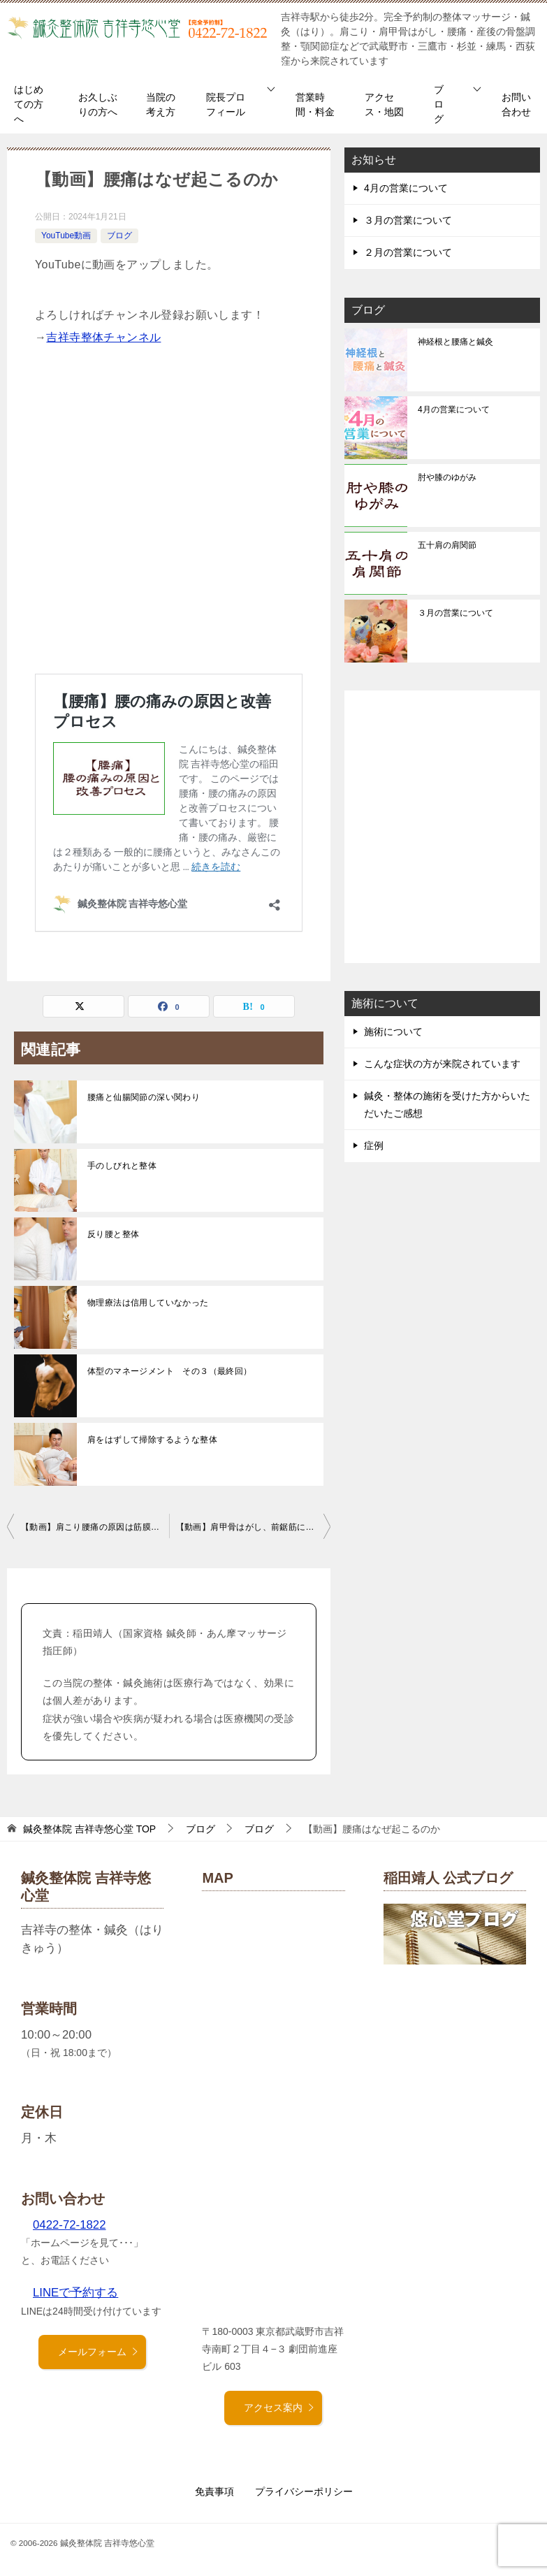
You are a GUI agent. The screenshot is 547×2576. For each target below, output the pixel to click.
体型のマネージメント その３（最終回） (169, 1371)
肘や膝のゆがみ (447, 477)
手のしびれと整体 (121, 1166)
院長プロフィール (225, 104)
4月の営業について (406, 188)
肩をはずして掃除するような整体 (152, 1440)
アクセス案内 (279, 2407)
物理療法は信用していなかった (148, 1303)
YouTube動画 (66, 235)
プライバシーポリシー (304, 2491)
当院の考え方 (160, 104)
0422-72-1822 (69, 2224)
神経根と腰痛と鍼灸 (455, 342)
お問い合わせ (516, 104)
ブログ (439, 104)
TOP (89, 1829)
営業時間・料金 (315, 104)
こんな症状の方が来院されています (442, 1063)
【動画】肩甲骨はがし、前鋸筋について (253, 1527)
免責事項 (214, 2491)
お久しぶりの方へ (97, 104)
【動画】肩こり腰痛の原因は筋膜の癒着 (95, 1527)
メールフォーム (98, 2351)
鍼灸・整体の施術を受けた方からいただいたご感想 (447, 1104)
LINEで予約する (75, 2292)
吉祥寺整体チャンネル (103, 337)
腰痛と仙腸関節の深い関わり (143, 1097)
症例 (374, 1145)
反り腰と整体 (113, 1234)
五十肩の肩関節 (447, 545)
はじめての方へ (28, 104)
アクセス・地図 (384, 104)
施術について (393, 1031)
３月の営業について (408, 220)
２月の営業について (408, 252)
